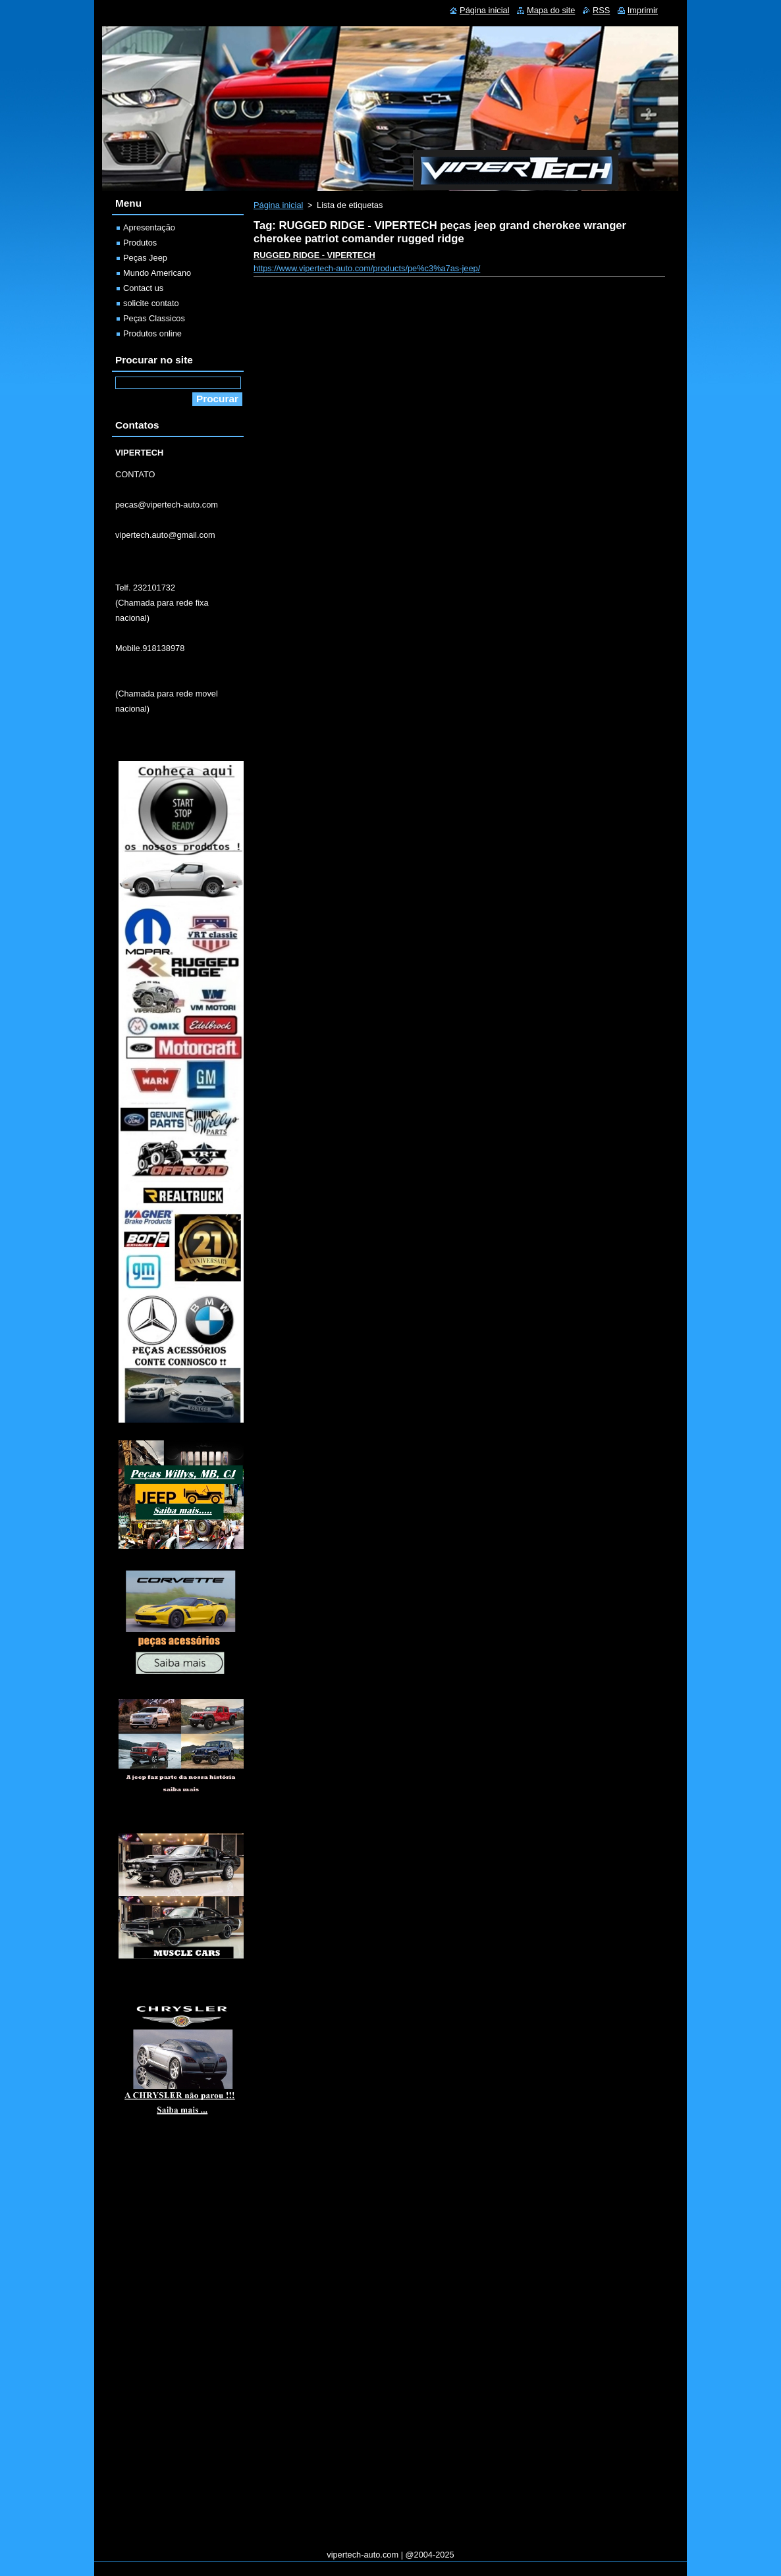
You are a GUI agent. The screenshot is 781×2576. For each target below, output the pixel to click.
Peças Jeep (145, 258)
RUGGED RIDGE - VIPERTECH (314, 255)
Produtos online (152, 333)
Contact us (143, 288)
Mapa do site (551, 10)
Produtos (140, 243)
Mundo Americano (157, 273)
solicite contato (151, 303)
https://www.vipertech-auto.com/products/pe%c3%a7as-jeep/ (367, 268)
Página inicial (278, 205)
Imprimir (643, 10)
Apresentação (149, 227)
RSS (601, 10)
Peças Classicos (154, 318)
